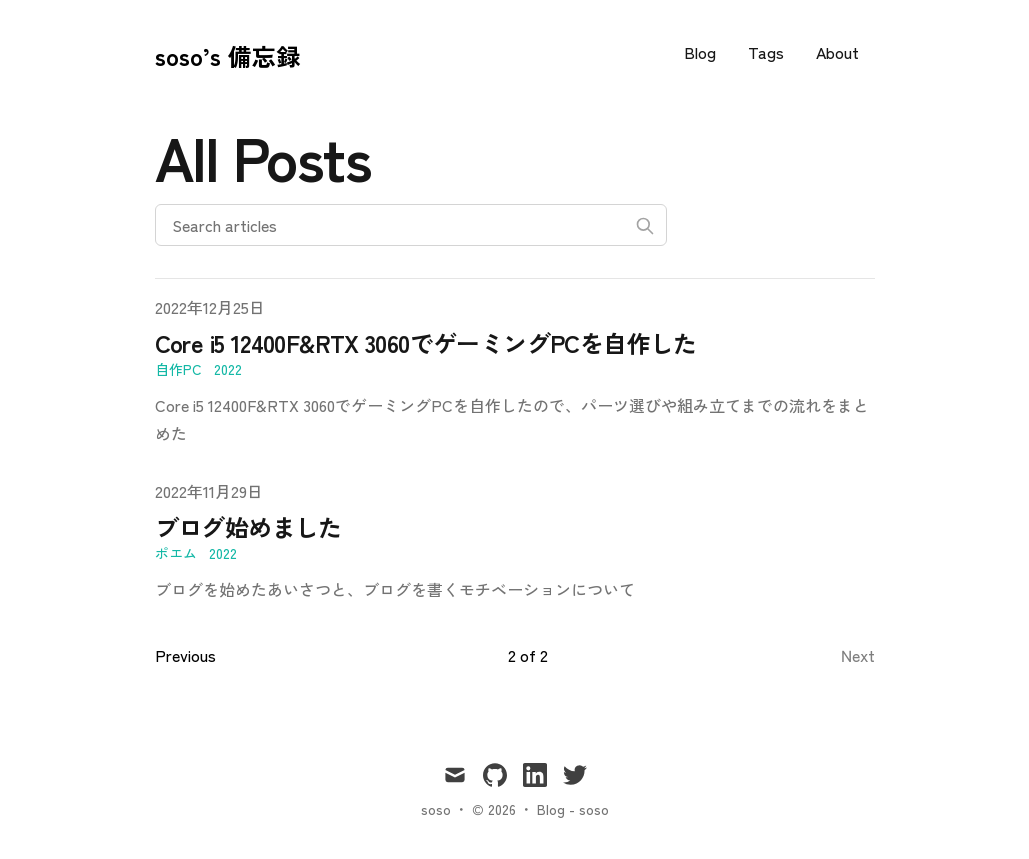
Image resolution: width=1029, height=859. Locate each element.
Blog (708, 51)
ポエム (176, 552)
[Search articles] (411, 225)
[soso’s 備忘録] (223, 52)
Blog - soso (569, 808)
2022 (226, 368)
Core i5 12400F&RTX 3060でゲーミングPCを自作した (436, 343)
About (839, 51)
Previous (183, 654)
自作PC (177, 368)
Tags (772, 51)
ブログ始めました (252, 527)
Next (858, 654)
